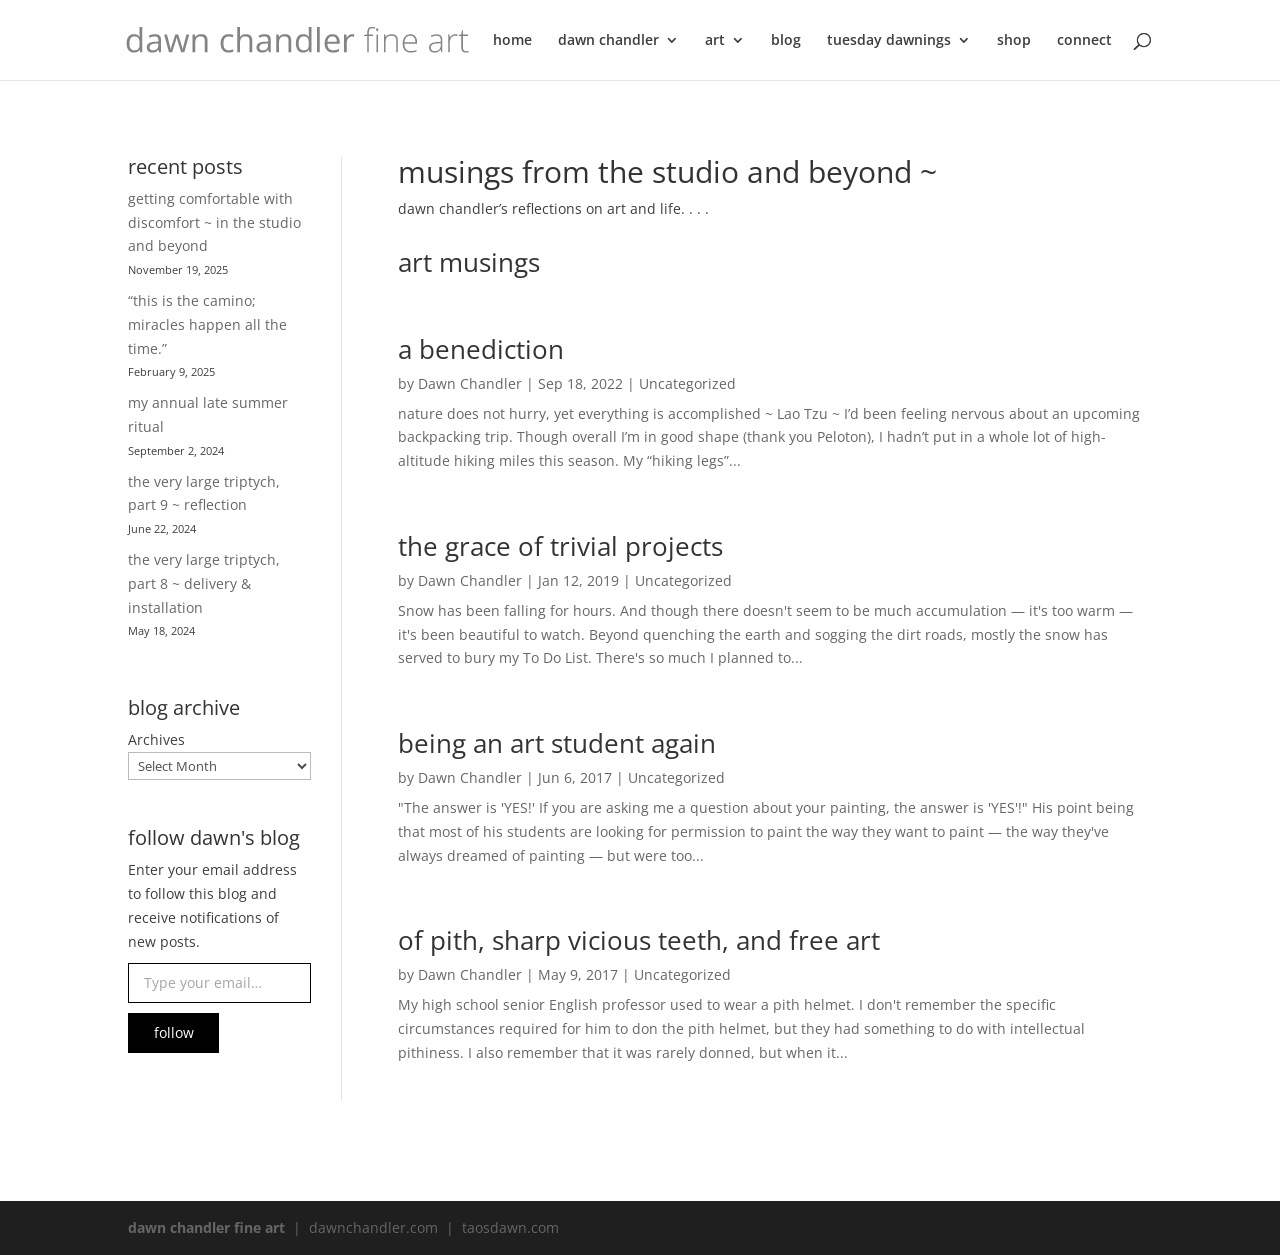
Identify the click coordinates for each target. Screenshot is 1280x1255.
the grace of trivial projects (560, 546)
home (512, 41)
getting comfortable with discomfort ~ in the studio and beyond (214, 222)
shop (1014, 41)
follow (174, 1032)
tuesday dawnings (889, 41)
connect (1084, 41)
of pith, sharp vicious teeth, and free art (639, 940)
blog (786, 41)
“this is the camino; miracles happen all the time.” (207, 324)
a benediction (481, 349)
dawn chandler (608, 41)
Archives (156, 739)
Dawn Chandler (470, 383)
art (715, 41)
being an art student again (557, 743)
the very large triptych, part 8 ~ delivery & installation (204, 583)
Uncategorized (687, 383)
